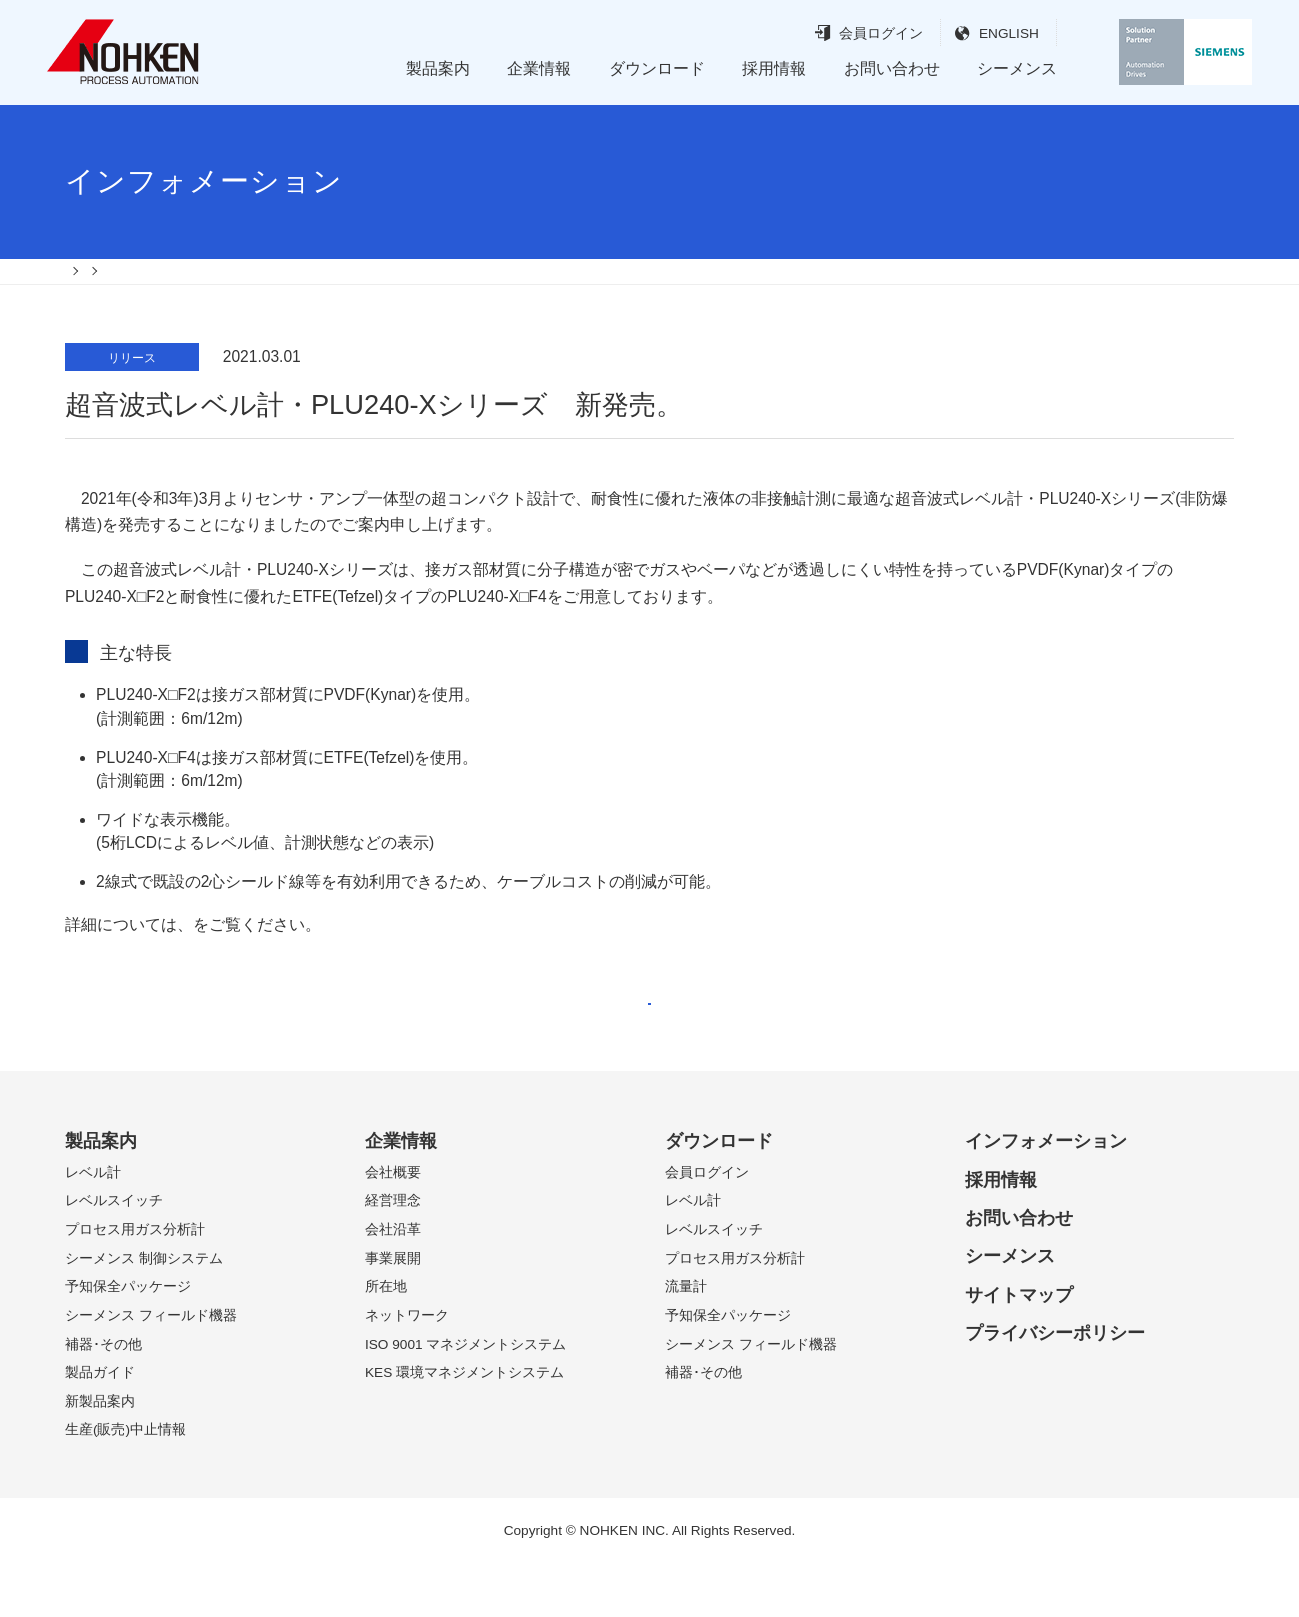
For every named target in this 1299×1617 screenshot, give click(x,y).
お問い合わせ (892, 68)
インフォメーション (1046, 1194)
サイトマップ (1019, 1347)
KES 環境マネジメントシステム (464, 1425)
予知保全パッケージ (128, 1339)
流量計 (686, 1339)
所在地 (386, 1339)
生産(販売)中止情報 (125, 1482)
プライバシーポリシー (1055, 1386)
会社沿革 (393, 1282)
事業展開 (393, 1310)
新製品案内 (100, 1454)
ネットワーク (407, 1368)
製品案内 (438, 68)
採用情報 (774, 68)
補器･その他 (103, 1396)
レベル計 (93, 1225)
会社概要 (393, 1225)
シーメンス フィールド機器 (151, 1368)
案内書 (217, 950)
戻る (649, 1037)
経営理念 (393, 1253)
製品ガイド (100, 1425)
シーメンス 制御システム (144, 1310)
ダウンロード (657, 68)
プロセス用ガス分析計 (135, 1282)
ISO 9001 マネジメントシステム (465, 1396)
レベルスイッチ (114, 1253)
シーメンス (1017, 68)
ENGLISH (972, 33)
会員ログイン (843, 33)
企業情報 (539, 68)
